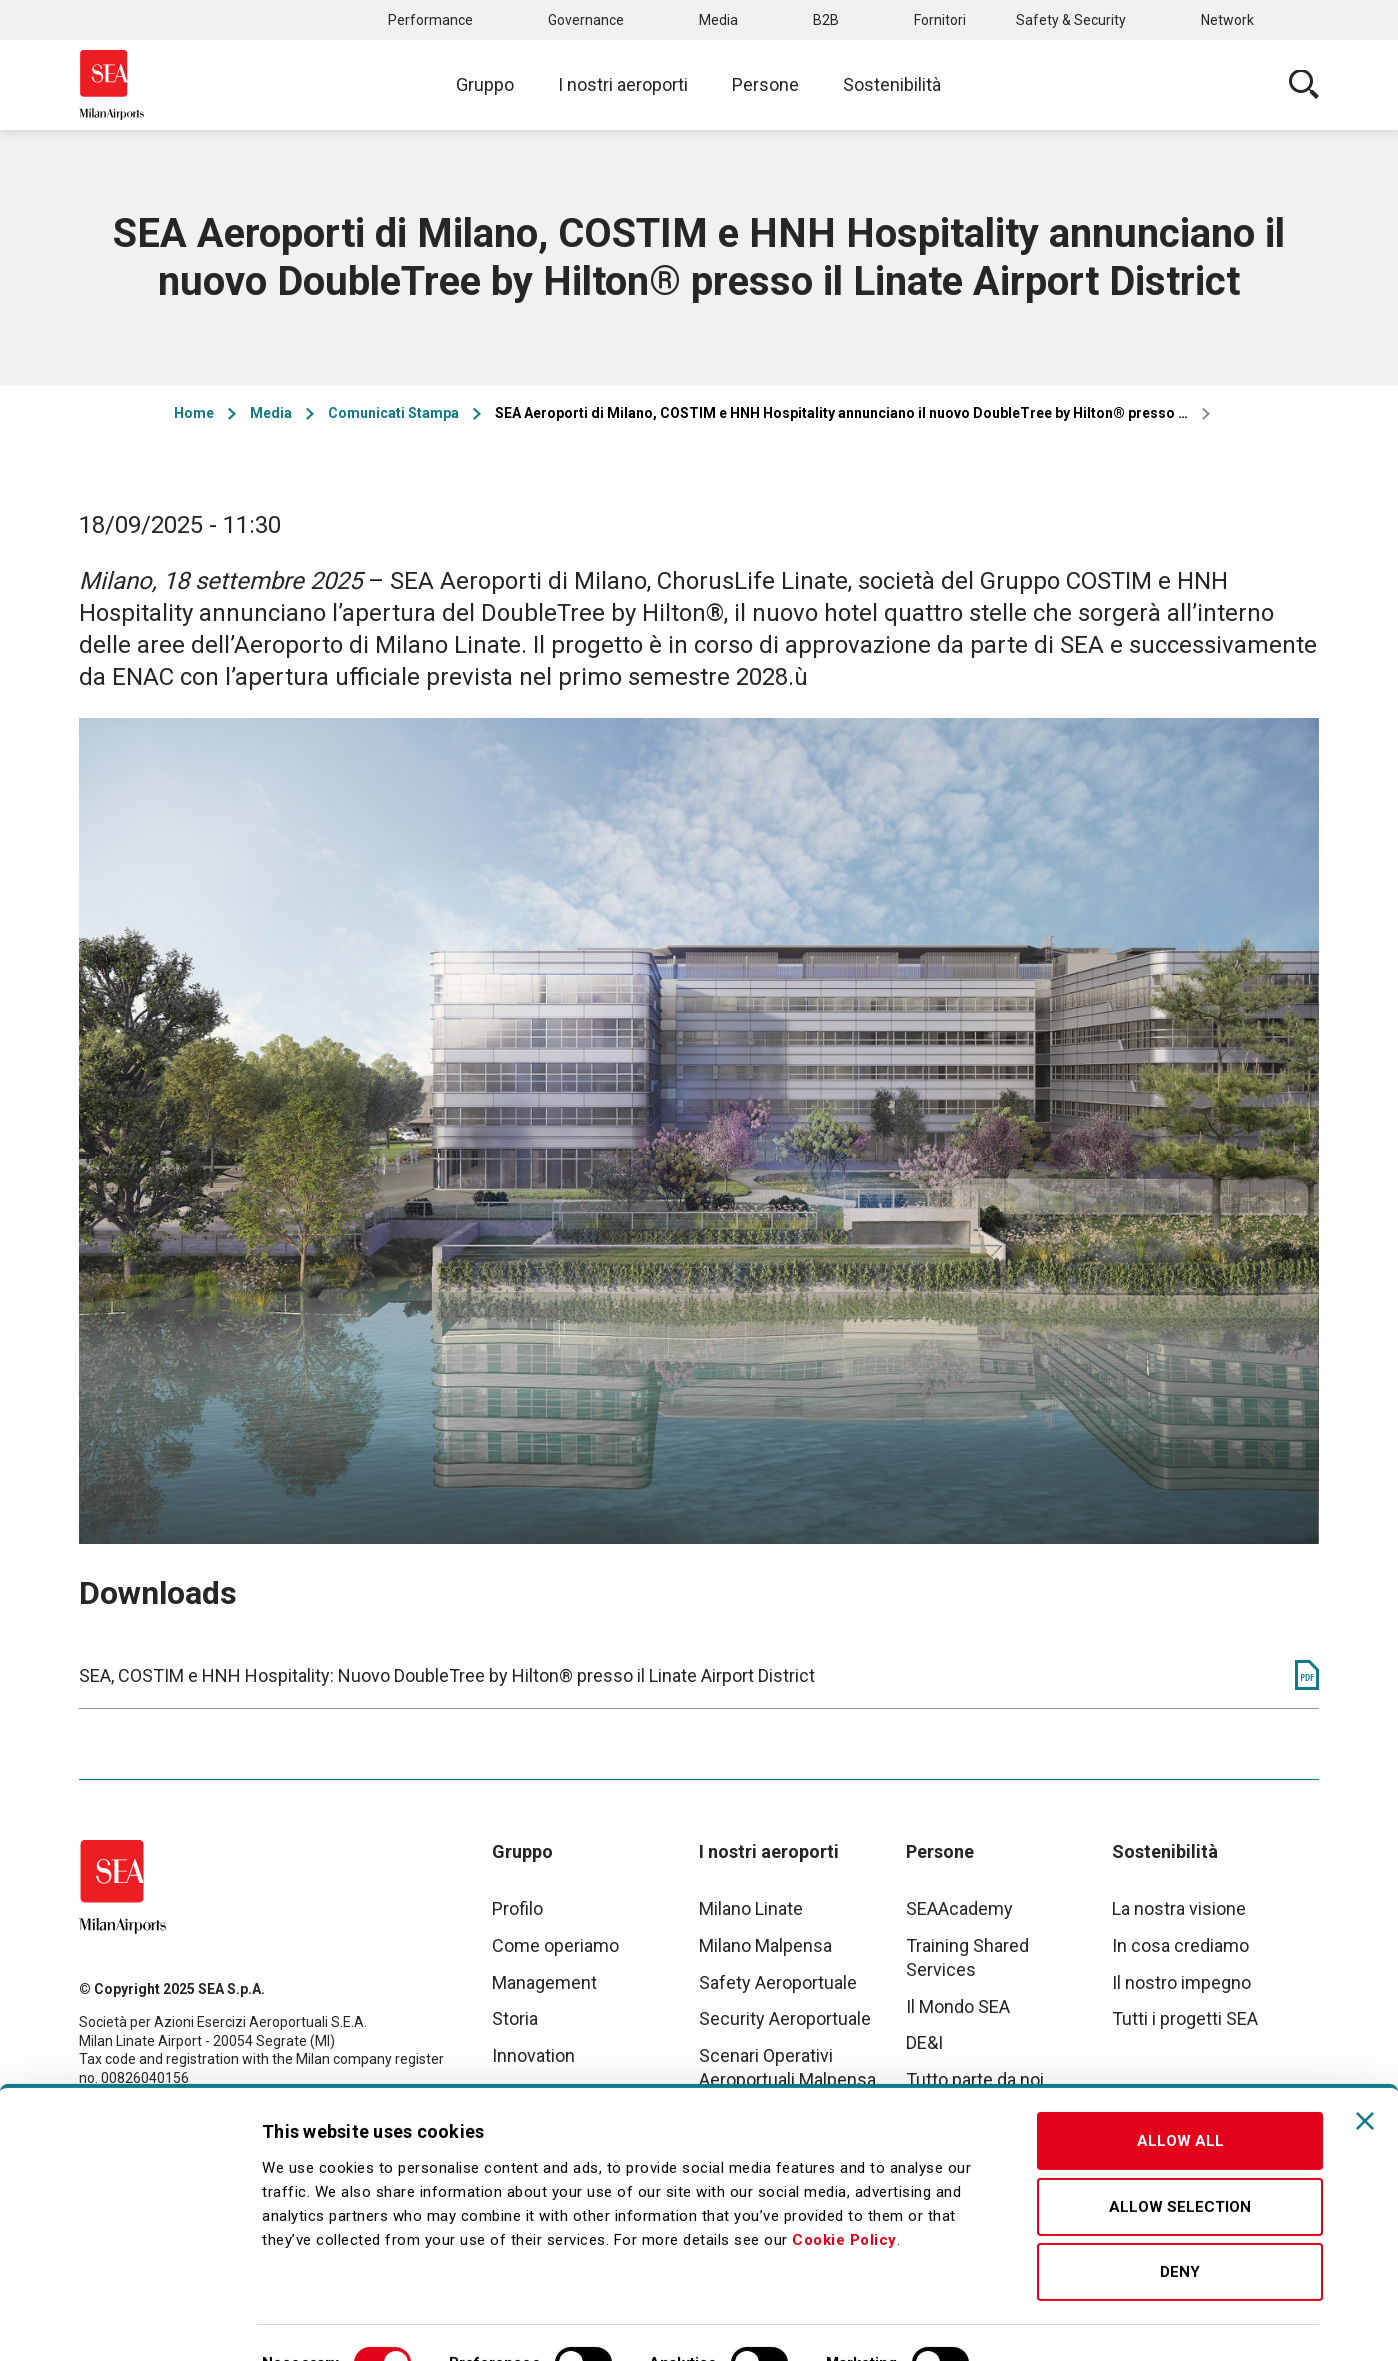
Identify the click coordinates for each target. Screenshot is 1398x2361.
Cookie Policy (844, 2192)
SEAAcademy (959, 1908)
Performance (430, 20)
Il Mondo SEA (958, 2006)
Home (194, 413)
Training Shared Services (967, 1957)
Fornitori (940, 20)
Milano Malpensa (765, 1945)
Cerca (1304, 85)
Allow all (1180, 2094)
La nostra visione (1179, 1908)
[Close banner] (1365, 2074)
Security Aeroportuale (785, 2018)
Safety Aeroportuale (778, 1982)
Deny (1180, 2225)
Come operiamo (555, 1945)
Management (544, 1982)
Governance (586, 20)
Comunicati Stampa (393, 413)
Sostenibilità (892, 84)
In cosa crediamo (1180, 1945)
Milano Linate (751, 1908)
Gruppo (485, 84)
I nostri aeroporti (623, 84)
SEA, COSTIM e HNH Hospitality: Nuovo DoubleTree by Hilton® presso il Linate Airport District (447, 1675)
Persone (765, 84)
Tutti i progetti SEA (1185, 2018)
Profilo (517, 1908)
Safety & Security (1071, 20)
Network (1227, 20)
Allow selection (1180, 2160)
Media (718, 20)
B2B (826, 20)
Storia (515, 2018)
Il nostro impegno (1181, 1982)
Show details (1052, 2322)
